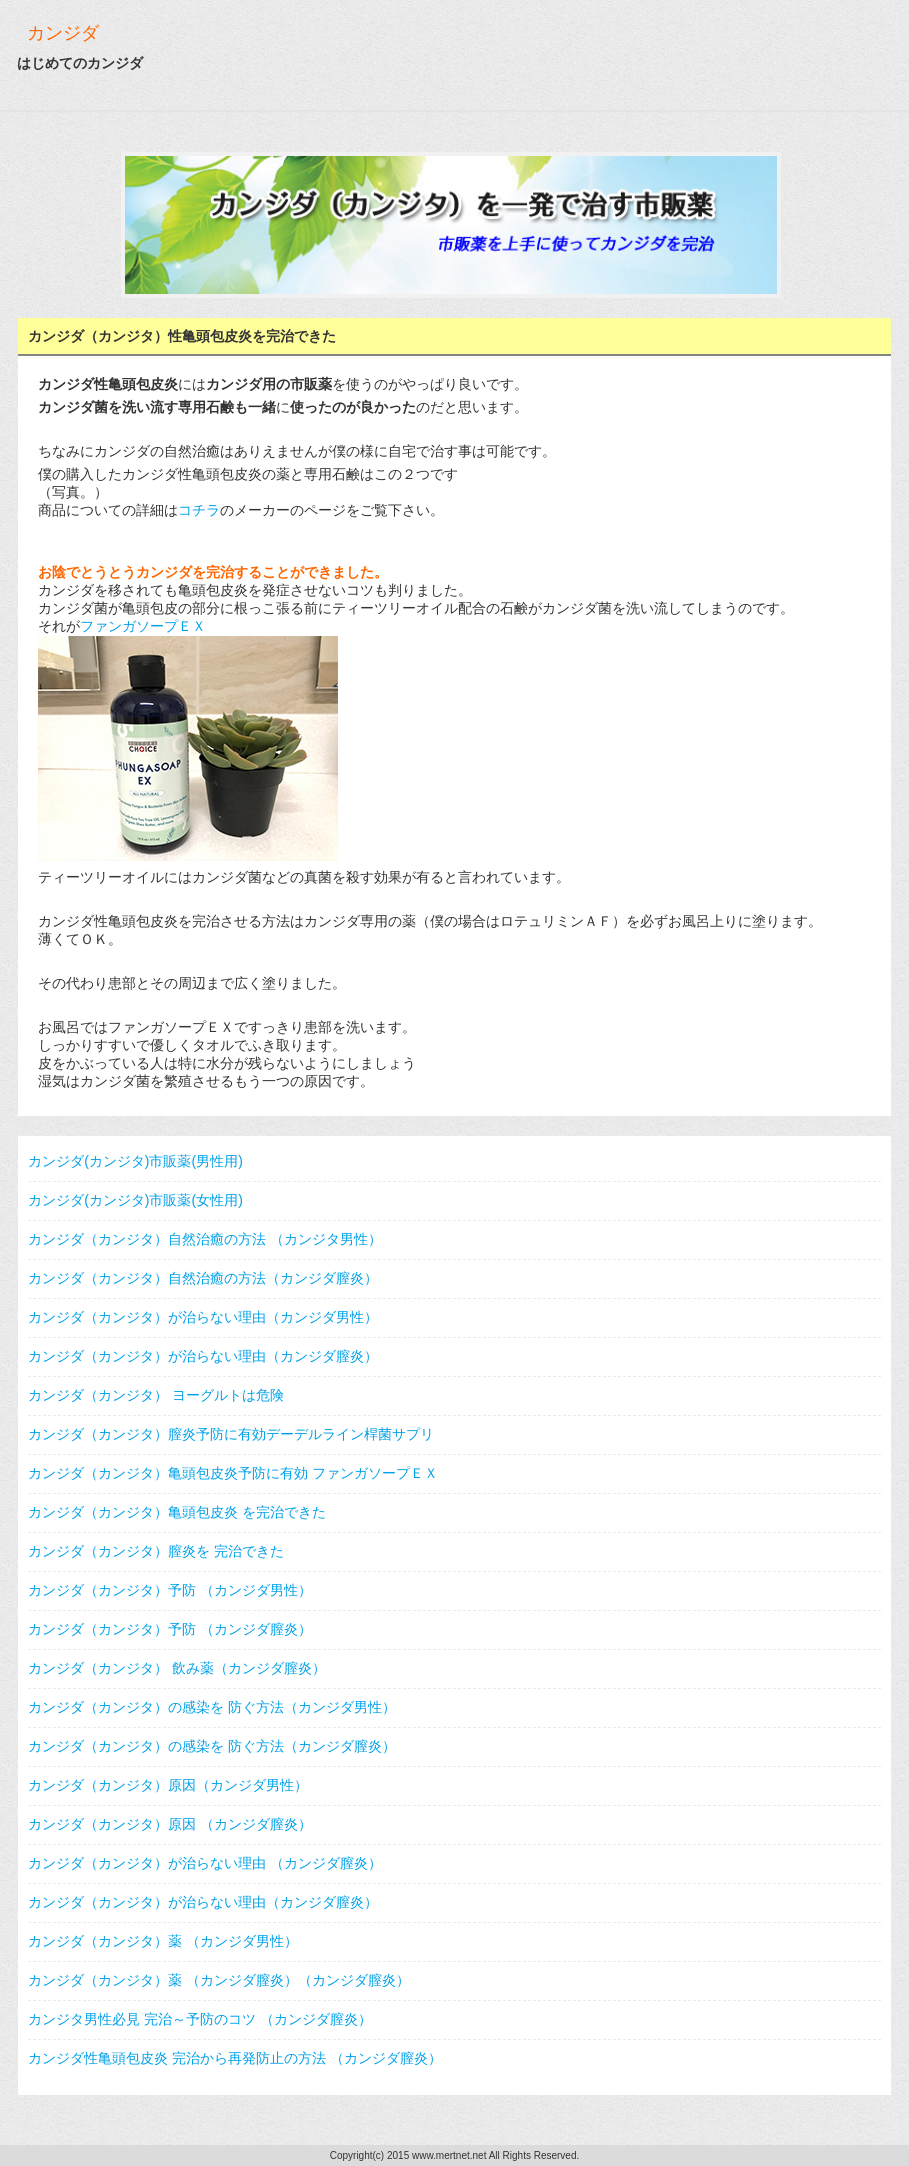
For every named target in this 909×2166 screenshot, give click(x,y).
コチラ (199, 510)
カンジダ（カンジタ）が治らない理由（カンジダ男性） (203, 1317)
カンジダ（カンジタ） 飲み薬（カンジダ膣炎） (177, 1668)
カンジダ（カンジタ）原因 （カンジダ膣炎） (170, 1824)
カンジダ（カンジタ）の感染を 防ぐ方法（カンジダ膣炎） (212, 1746)
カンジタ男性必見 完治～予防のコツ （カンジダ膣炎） (200, 2019)
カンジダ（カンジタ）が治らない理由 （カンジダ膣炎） (205, 1863)
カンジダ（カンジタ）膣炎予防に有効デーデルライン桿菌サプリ (231, 1434)
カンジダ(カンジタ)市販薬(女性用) (135, 1200)
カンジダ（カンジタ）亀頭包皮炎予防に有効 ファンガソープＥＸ (233, 1473)
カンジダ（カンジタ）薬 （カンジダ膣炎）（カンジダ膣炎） (219, 1980)
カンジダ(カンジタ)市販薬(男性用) (135, 1161)
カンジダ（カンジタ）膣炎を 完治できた (156, 1551)
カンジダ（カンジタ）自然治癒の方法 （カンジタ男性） (205, 1239)
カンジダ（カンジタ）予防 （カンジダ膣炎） (170, 1629)
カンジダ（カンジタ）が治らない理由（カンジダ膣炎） (203, 1356)
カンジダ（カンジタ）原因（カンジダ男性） (168, 1785)
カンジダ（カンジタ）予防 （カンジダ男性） (170, 1590)
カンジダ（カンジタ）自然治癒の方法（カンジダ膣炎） (203, 1278)
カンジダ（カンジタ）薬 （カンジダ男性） (163, 1941)
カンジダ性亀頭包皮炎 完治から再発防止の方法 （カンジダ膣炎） (235, 2058)
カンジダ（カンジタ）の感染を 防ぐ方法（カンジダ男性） (212, 1707)
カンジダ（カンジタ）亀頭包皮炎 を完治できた (177, 1512)
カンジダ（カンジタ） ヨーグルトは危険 (156, 1395)
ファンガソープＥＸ (143, 626)
